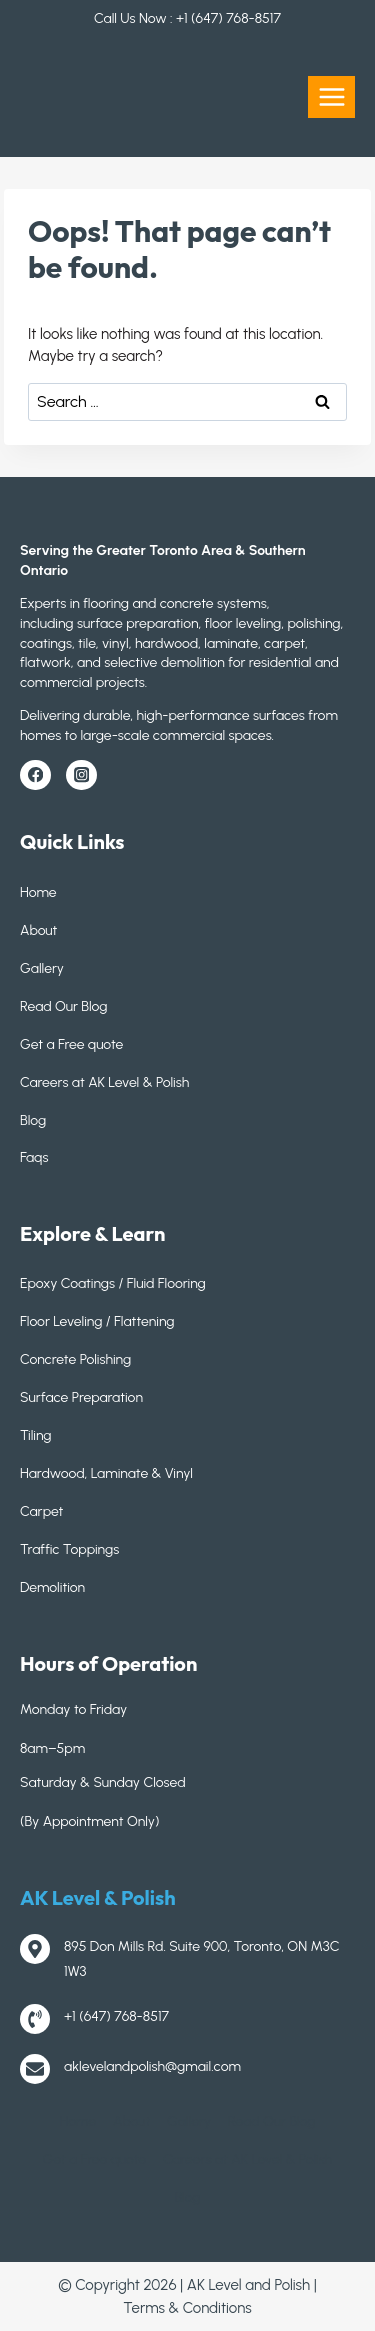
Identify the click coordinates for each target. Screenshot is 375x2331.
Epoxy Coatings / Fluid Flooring (113, 1283)
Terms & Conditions (187, 2308)
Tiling (36, 1435)
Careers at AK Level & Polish (104, 1082)
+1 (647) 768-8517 (228, 18)
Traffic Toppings (69, 1549)
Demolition (52, 1587)
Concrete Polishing (75, 1359)
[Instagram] (81, 775)
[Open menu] (331, 96)
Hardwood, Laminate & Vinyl (106, 1473)
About (38, 930)
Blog (33, 1120)
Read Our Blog (64, 1006)
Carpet (41, 1511)
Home (38, 892)
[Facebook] (35, 775)
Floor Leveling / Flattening (97, 1321)
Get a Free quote (71, 1044)
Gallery (42, 968)
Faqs (34, 1157)
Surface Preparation (81, 1397)
